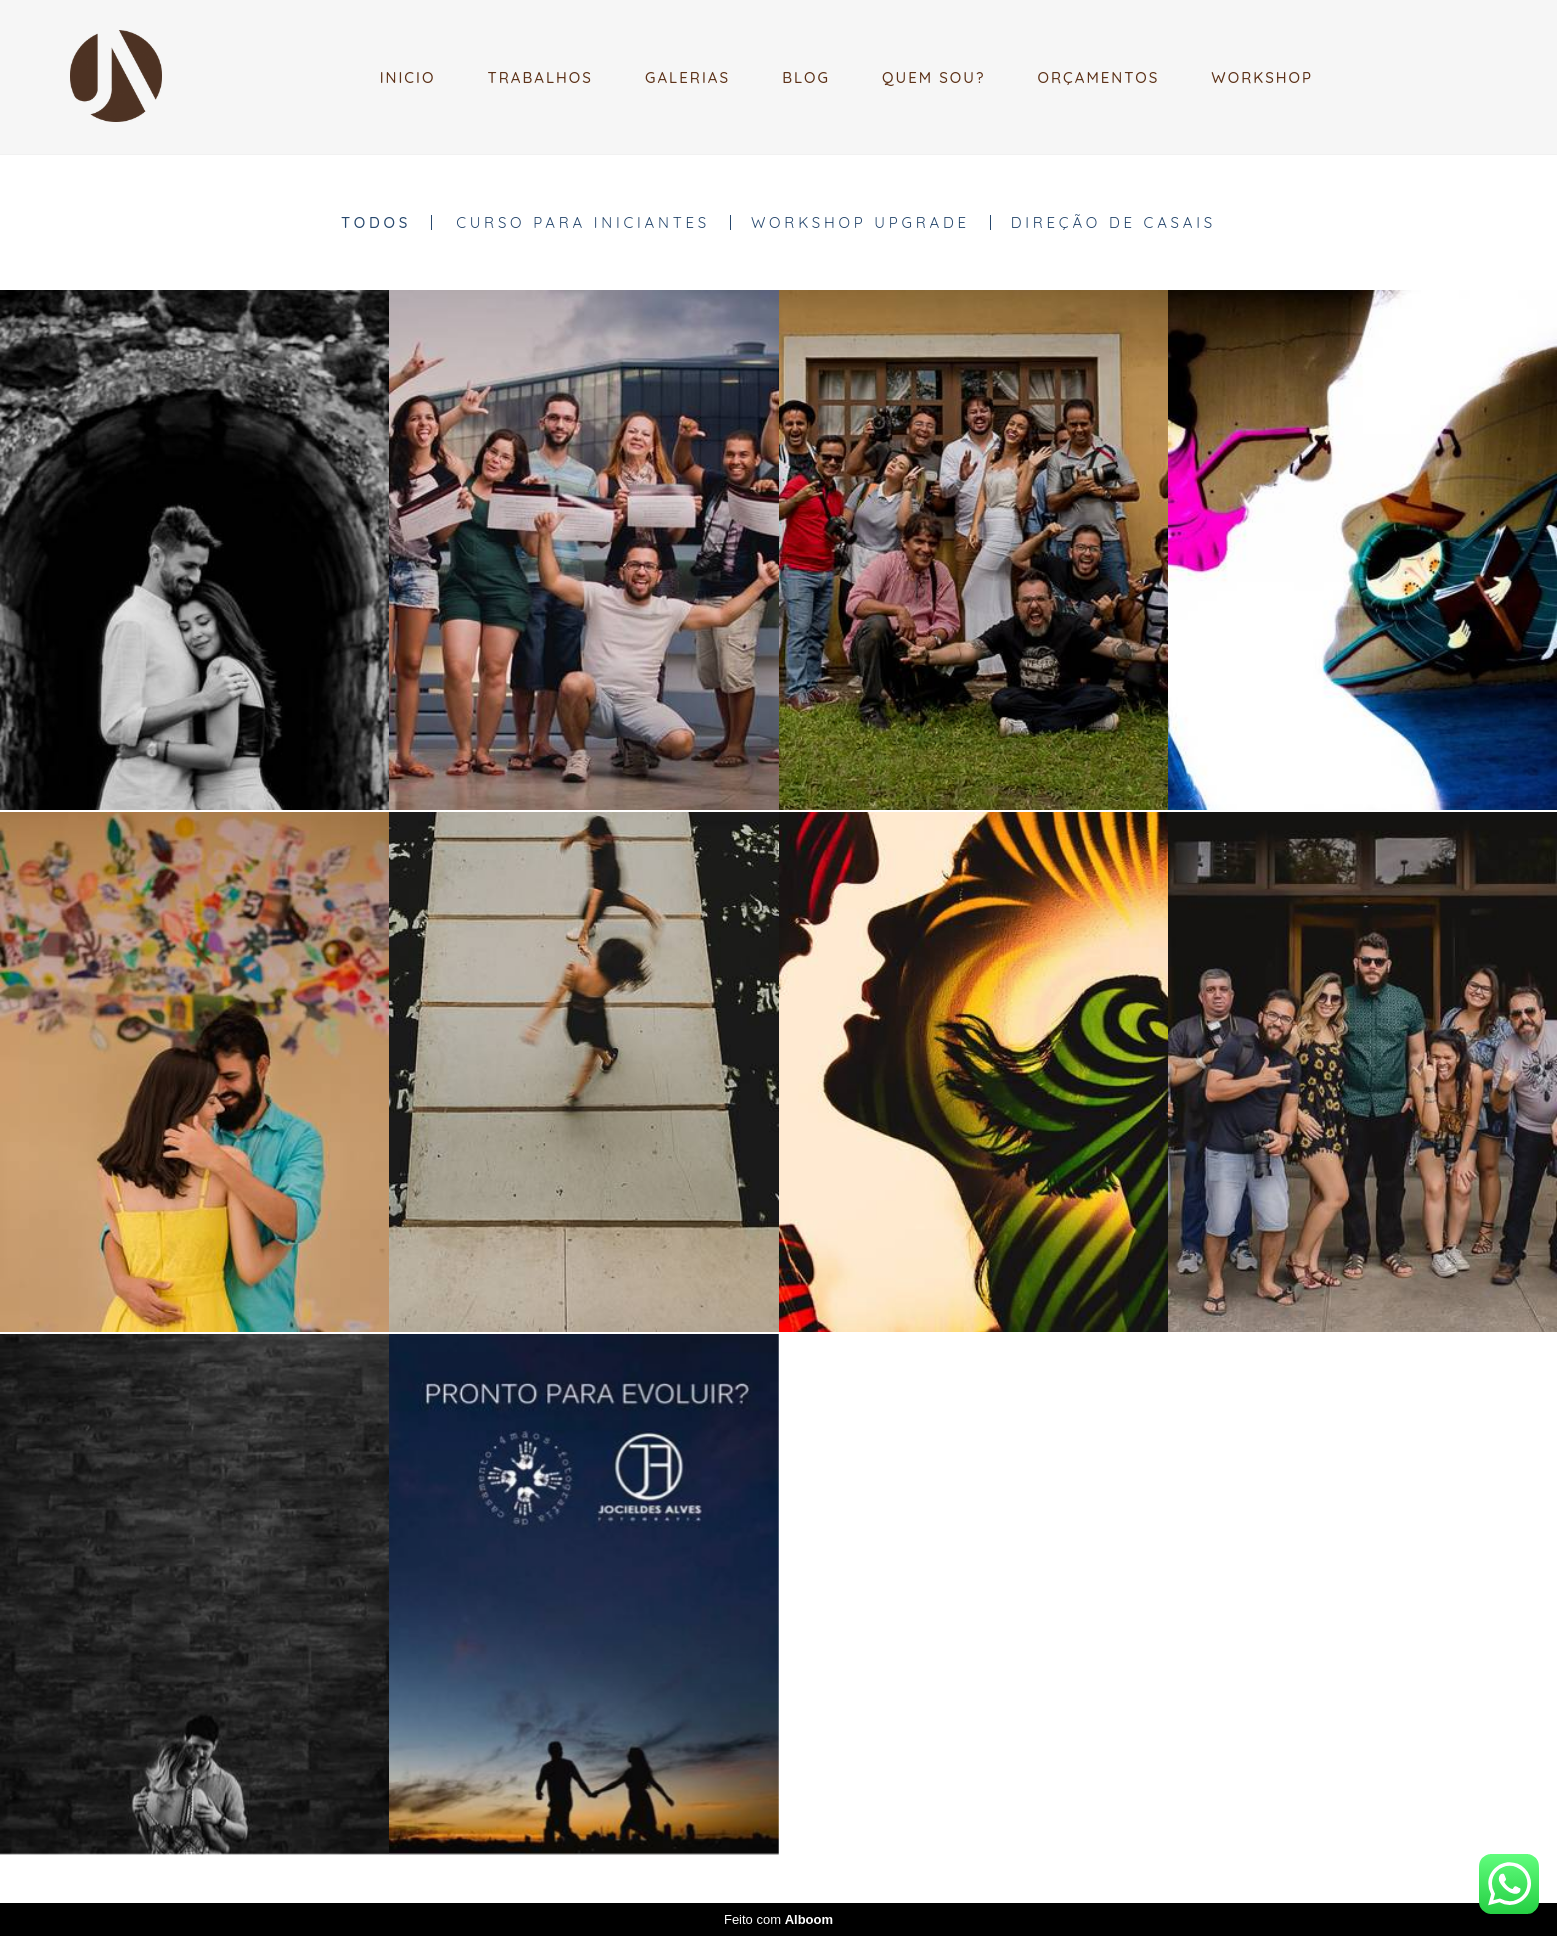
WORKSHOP (1262, 77)
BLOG (806, 77)
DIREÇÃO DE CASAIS (1113, 222)
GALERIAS (687, 77)
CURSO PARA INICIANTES (583, 222)
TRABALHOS (539, 77)
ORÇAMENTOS (1099, 77)
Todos (376, 222)
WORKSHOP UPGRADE (860, 222)
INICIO (408, 77)
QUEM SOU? (933, 77)
